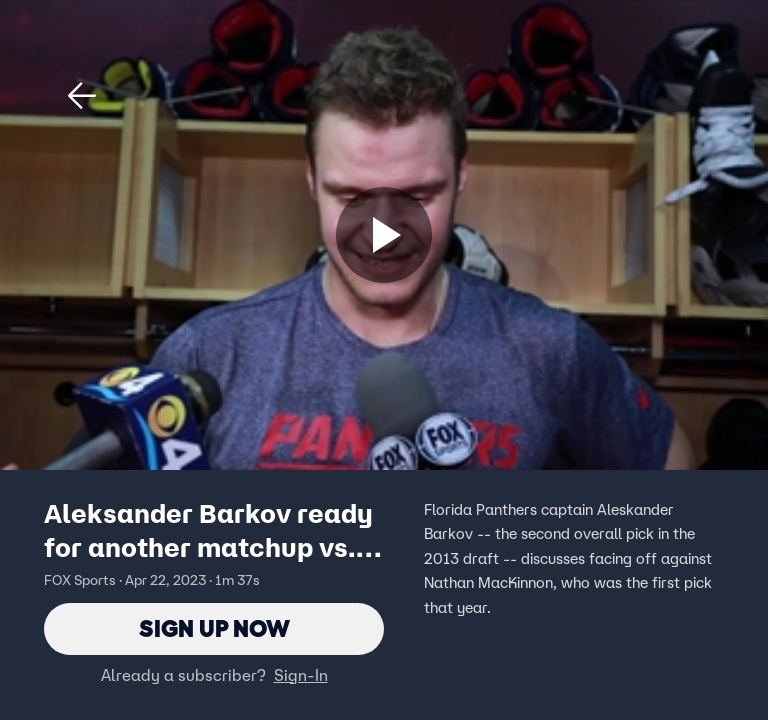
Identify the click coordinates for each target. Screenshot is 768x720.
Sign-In (301, 675)
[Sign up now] (384, 235)
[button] (82, 96)
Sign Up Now (214, 628)
